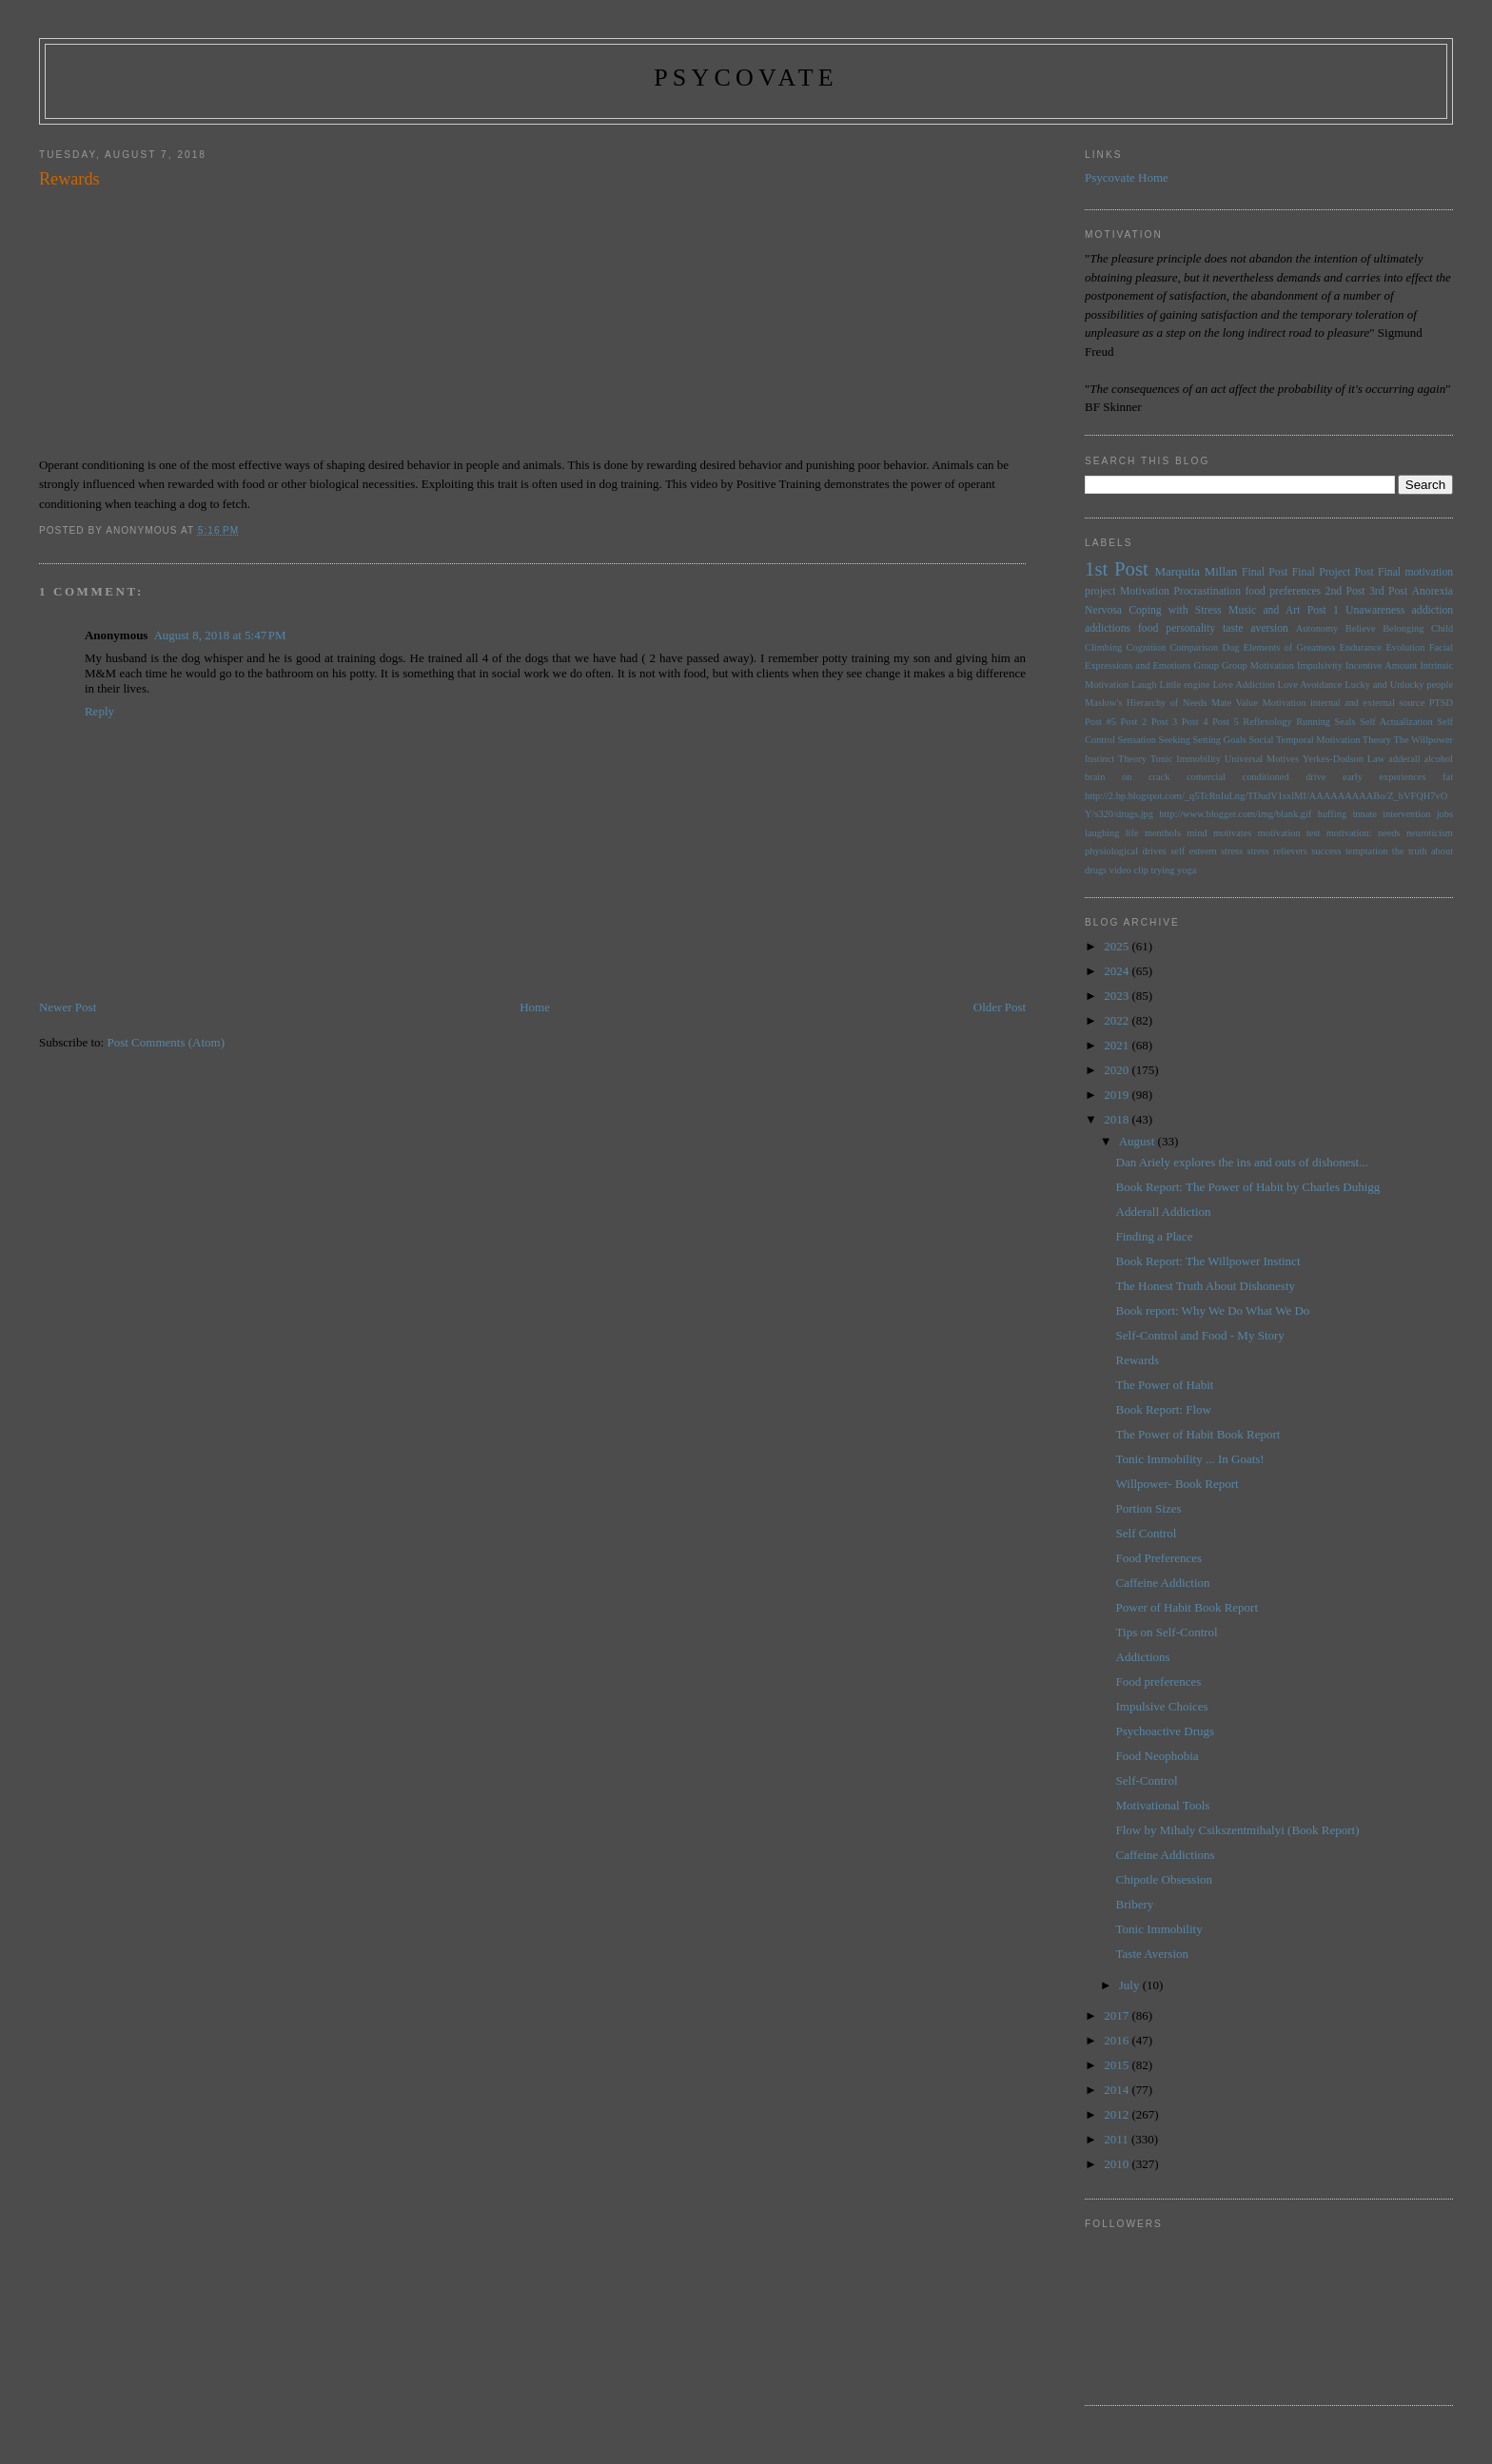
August (1138, 1141)
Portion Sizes (1149, 1508)
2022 (1117, 1020)
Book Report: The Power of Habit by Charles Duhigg (1248, 1187)
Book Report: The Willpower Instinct (1208, 1261)
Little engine (1185, 684)
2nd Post (1345, 591)
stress (1232, 851)
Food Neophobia (1157, 1756)
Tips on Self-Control (1167, 1632)
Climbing (1103, 647)
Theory (1132, 758)
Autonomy (1317, 628)
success (1326, 851)
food (1148, 628)
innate (1364, 814)
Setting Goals (1220, 739)
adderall (1404, 758)
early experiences (1384, 777)
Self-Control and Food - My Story (1200, 1335)
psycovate (746, 77)
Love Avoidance (1310, 684)
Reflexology (1267, 721)
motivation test (1289, 833)
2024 (1117, 971)
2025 (1117, 946)
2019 (1117, 1094)
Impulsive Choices (1162, 1706)
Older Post (999, 1007)
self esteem (1193, 851)
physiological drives (1126, 851)
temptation (1366, 851)
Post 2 (1133, 721)
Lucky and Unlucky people (1399, 684)
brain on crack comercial (1155, 777)
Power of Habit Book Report (1187, 1607)
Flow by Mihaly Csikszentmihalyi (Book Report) (1238, 1830)
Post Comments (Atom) (166, 1042)
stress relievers (1277, 851)
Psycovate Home (1126, 177)
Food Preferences (1159, 1558)
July (1131, 1985)
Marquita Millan (1195, 571)
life (1132, 833)
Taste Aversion (1152, 1953)
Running (1313, 721)
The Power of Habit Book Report (1198, 1434)
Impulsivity (1320, 665)
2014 (1117, 2090)
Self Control (1146, 1533)
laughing (1102, 833)
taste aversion (1255, 628)
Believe (1360, 628)
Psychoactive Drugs (1165, 1731)
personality (1190, 628)
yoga (1186, 870)
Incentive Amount (1381, 665)
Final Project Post (1333, 572)
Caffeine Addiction (1163, 1582)
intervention (1406, 814)
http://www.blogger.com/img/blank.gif (1235, 814)
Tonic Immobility (1185, 758)
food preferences (1283, 591)
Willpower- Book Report (1177, 1483)
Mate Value (1234, 702)
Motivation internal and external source (1343, 702)
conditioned (1266, 777)
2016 (1117, 2040)
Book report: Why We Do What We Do (1213, 1310)
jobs (1445, 814)
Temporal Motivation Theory (1333, 739)
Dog (1230, 647)
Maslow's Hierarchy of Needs (1146, 702)
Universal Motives (1262, 758)
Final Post (1265, 572)
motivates (1232, 833)
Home (535, 1007)
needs (1389, 833)
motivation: (1349, 833)
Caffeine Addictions (1165, 1855)
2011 (1117, 2139)
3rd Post (1388, 591)
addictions (1107, 628)
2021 (1117, 1045)
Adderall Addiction (1163, 1211)
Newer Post (67, 1007)
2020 (1117, 1070)
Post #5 (1100, 721)
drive (1315, 777)
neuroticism (1429, 833)
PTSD (1441, 702)
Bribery (1135, 1904)
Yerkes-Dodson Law (1343, 758)
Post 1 (1323, 610)
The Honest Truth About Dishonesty (1206, 1286)
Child (1442, 628)
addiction (1433, 610)
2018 (1117, 1119)
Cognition (1147, 647)
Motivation (1144, 591)
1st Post (1116, 568)
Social (1260, 739)
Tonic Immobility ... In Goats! (1190, 1459)
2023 (1117, 995)
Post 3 (1164, 721)
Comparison (1193, 647)
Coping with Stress (1175, 610)
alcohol (1438, 758)
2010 (1117, 2164)
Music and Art (1264, 610)
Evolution (1404, 647)
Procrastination (1207, 591)
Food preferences (1159, 1681)
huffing (1332, 814)
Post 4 (1195, 721)
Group (1206, 665)
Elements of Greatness (1290, 647)
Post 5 (1225, 721)
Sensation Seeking (1153, 739)
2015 (1117, 2065)
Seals (1345, 721)
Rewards (1138, 1360)
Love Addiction (1243, 684)
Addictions (1143, 1657)
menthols (1163, 833)
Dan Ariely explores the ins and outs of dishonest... (1242, 1162)
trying (1163, 870)
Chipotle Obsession (1164, 1879)
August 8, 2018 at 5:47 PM (219, 635)
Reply (99, 711)
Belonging (1403, 628)
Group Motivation (1258, 665)
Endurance (1361, 647)
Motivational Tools (1163, 1805)
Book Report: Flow (1163, 1409)
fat (1448, 777)
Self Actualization (1396, 721)
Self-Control (1147, 1780)
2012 (1117, 2114)
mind (1197, 833)
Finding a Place (1154, 1236)
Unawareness (1374, 610)
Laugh (1144, 684)
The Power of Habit (1165, 1385)
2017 (1117, 2015)
